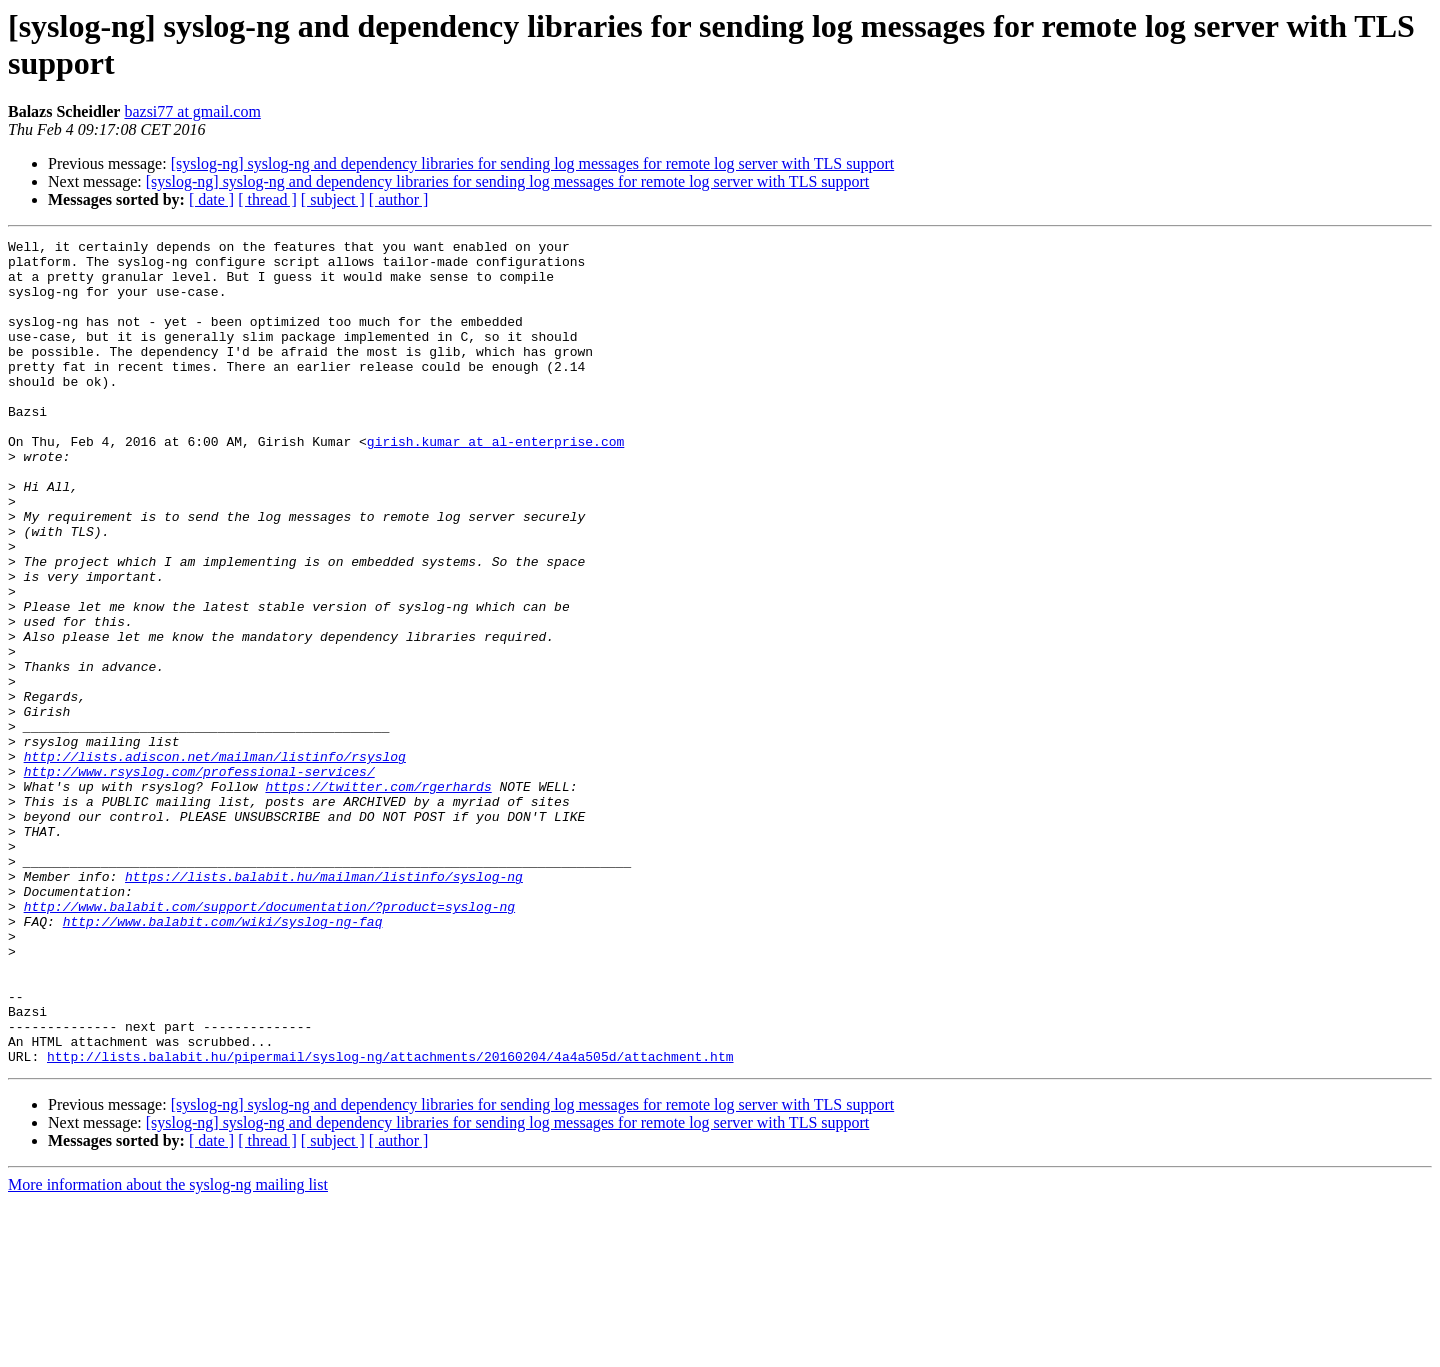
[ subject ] (333, 199)
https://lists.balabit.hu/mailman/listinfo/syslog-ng (324, 1005)
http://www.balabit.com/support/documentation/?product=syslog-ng (269, 1041)
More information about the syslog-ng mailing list (168, 1349)
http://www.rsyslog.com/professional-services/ (199, 879)
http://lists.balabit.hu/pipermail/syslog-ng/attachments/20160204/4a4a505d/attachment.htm (390, 1221)
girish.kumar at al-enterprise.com (495, 483)
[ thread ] (267, 199)
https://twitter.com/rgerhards (378, 897)
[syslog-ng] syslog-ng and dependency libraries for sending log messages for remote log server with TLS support (533, 163)
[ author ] (399, 199)
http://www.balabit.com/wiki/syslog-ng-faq (223, 1059)
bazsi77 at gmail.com (192, 111)
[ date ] (211, 199)
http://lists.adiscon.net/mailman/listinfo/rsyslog (215, 861)
